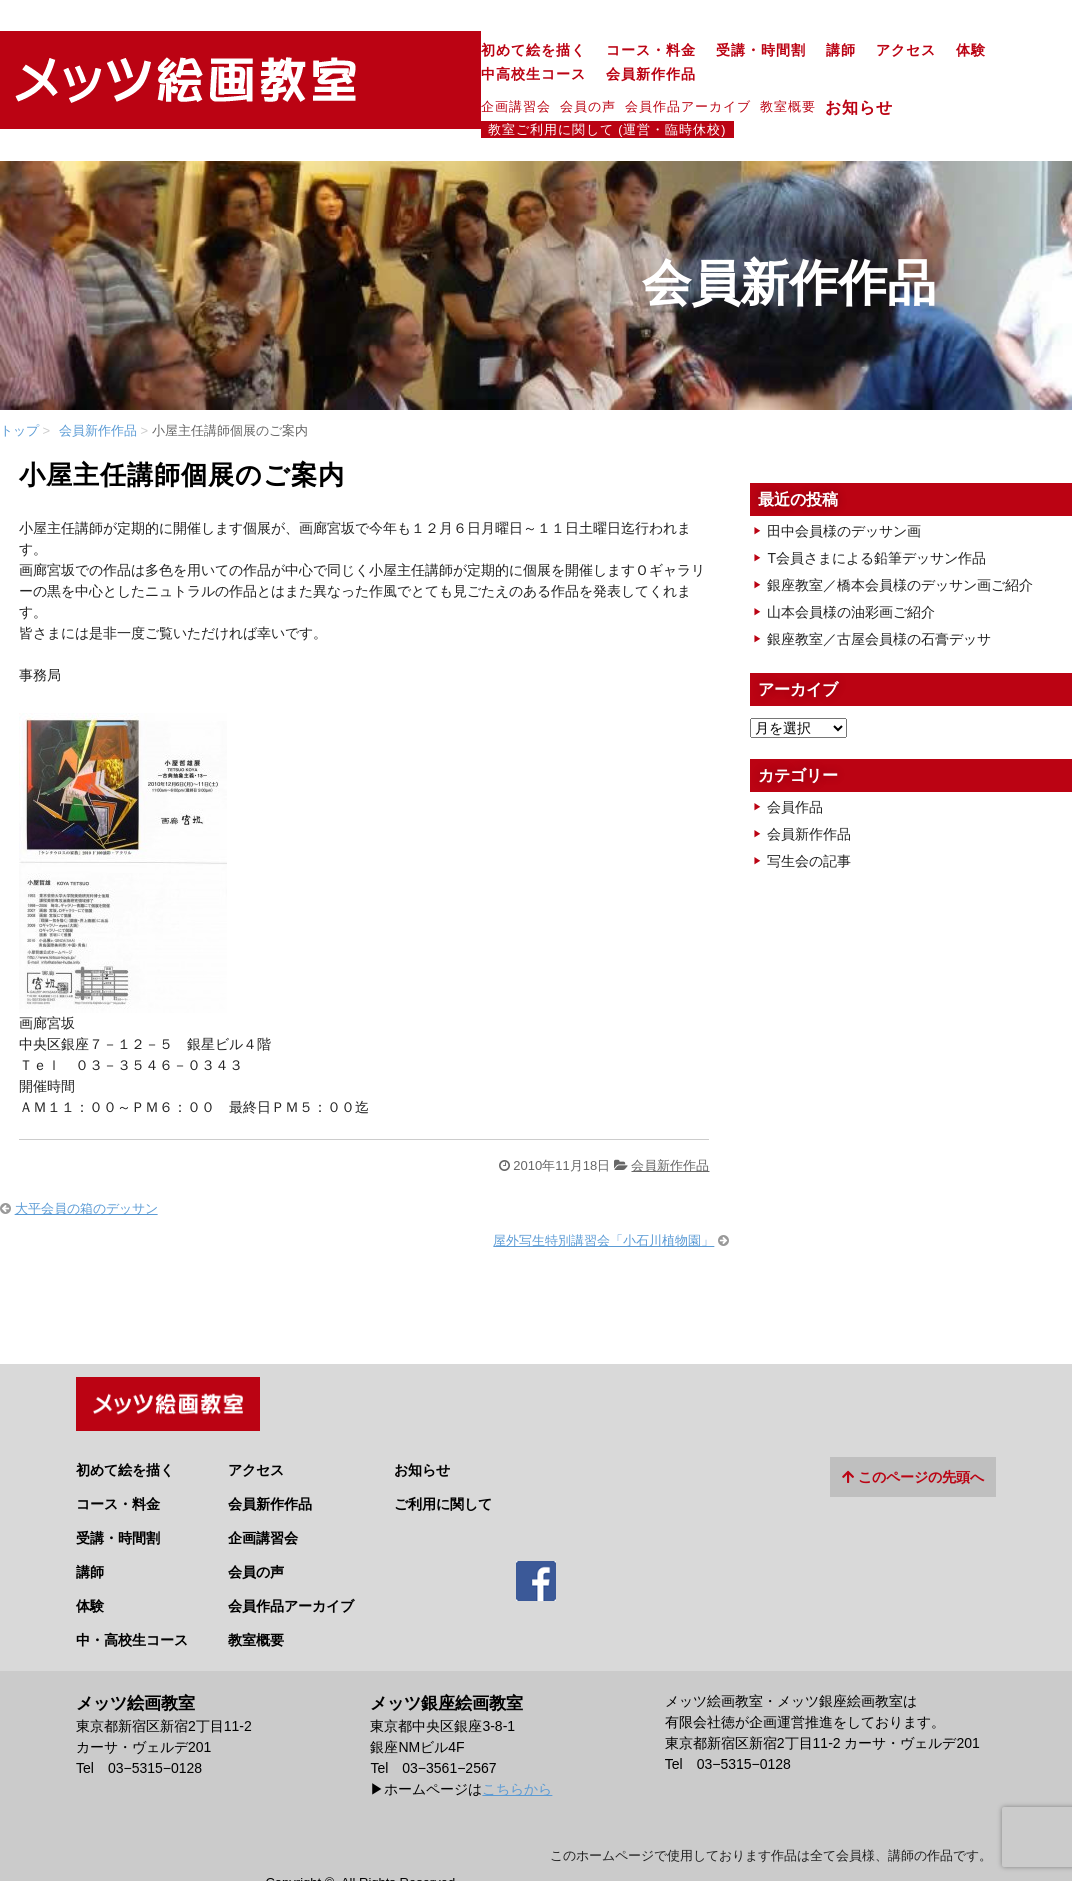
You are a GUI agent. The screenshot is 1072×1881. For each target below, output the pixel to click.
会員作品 (795, 763)
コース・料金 (406, 50)
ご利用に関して (443, 1451)
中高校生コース (813, 50)
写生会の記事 (809, 817)
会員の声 (343, 82)
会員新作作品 (931, 50)
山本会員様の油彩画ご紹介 (851, 568)
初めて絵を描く (288, 50)
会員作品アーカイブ (443, 82)
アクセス (661, 50)
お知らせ (622, 83)
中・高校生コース (132, 1587)
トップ (19, 385)
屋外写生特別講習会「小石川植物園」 (603, 1196)
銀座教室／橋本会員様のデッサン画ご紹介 (900, 541)
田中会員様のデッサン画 (844, 487)
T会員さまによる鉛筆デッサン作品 (876, 514)
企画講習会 (271, 82)
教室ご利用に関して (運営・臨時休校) (841, 83)
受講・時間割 (516, 50)
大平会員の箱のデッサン (86, 1163)
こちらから (517, 1736)
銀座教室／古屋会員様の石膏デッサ (879, 595)
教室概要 (543, 82)
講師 (596, 50)
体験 (726, 50)
